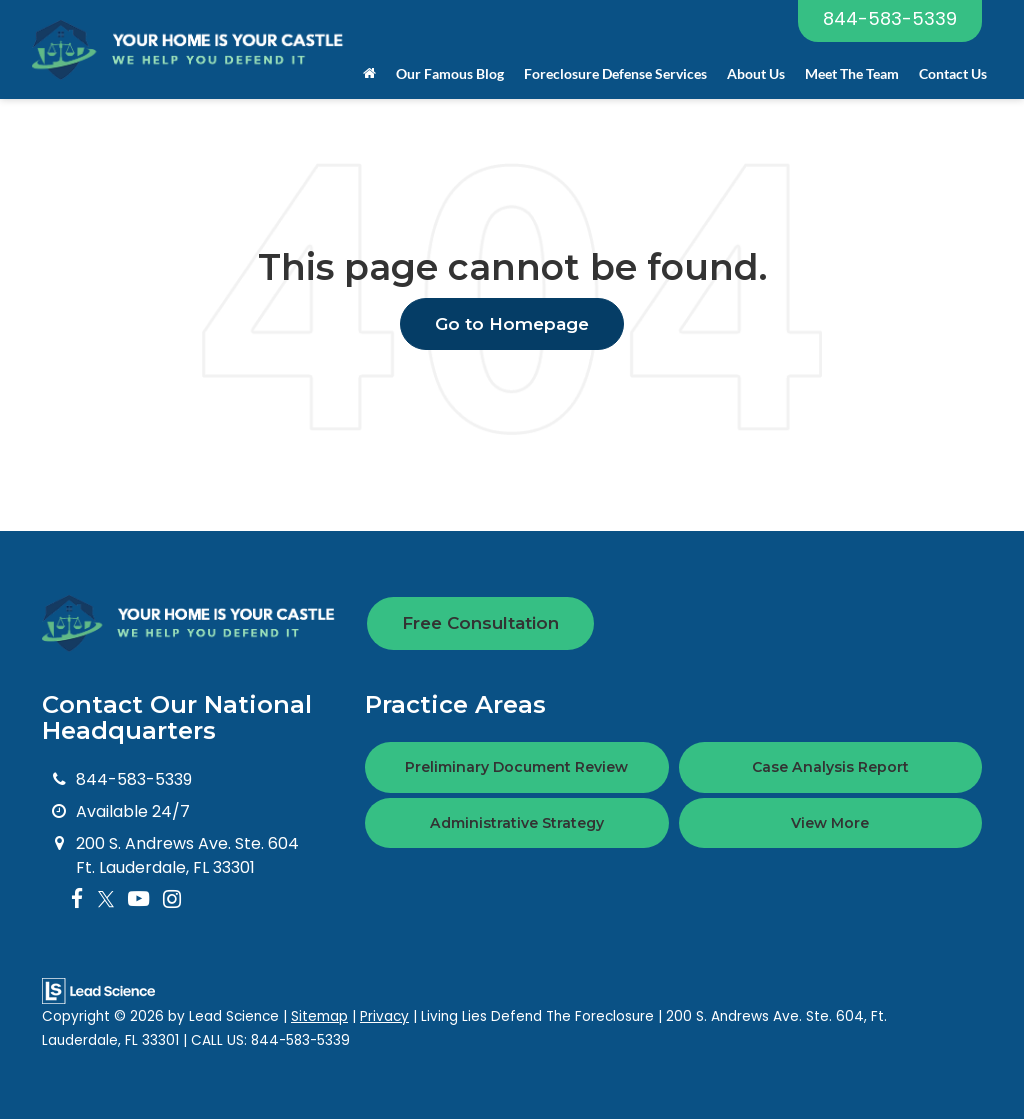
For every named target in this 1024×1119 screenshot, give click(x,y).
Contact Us (953, 73)
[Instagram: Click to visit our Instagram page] (172, 899)
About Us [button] (756, 73)
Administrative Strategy (517, 823)
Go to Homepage (512, 324)
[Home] (369, 74)
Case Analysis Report (830, 767)
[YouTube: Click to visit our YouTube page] (138, 899)
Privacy (384, 1016)
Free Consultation (480, 623)
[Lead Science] (98, 990)
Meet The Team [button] (852, 73)
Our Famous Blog (450, 73)
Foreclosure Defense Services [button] (615, 73)
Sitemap (319, 1016)
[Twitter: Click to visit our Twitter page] (106, 899)
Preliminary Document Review (516, 767)
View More (830, 823)
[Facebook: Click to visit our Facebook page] (77, 899)
